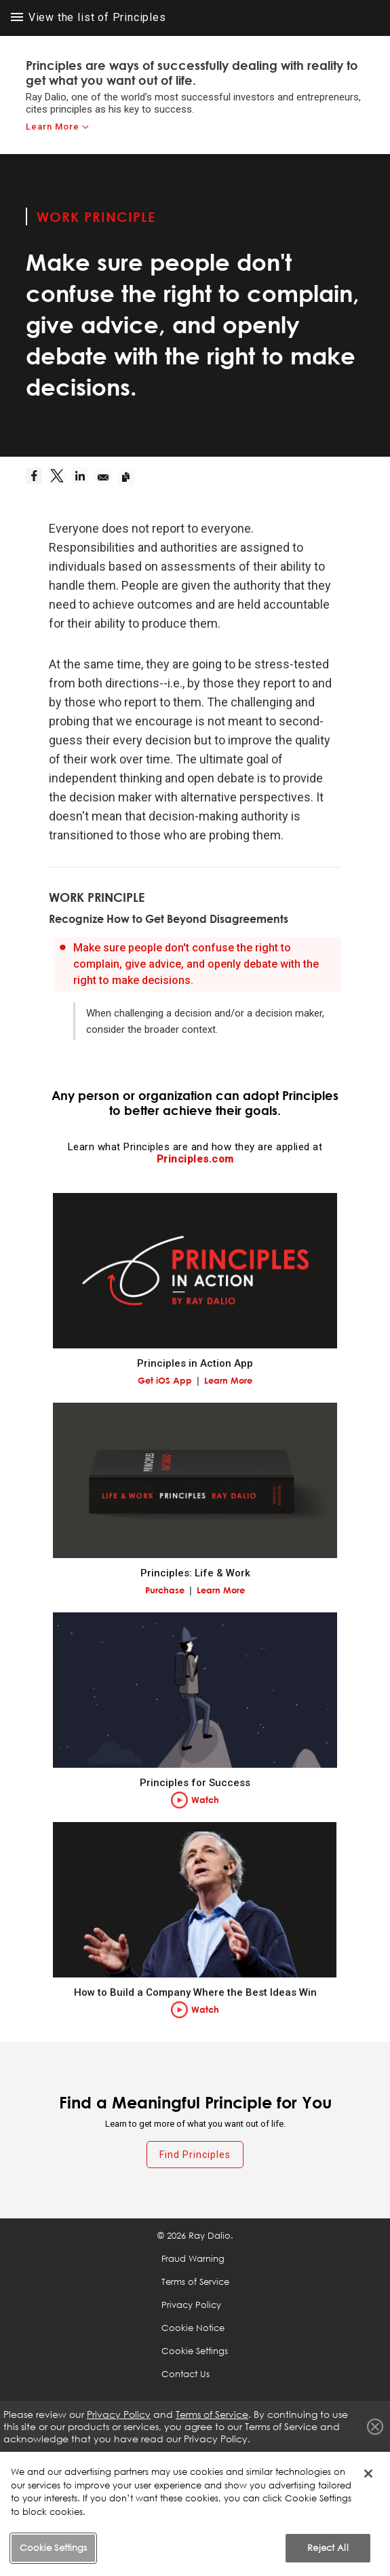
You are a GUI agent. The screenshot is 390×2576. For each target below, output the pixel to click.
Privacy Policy (191, 2304)
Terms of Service (195, 2281)
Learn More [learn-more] (52, 126)
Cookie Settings (194, 2350)
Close (375, 2427)
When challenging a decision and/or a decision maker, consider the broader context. (205, 1021)
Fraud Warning (193, 2258)
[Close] (368, 2473)
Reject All (327, 2547)
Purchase (164, 1590)
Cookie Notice (193, 2327)
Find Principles (195, 2154)
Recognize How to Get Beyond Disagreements (168, 919)
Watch (205, 1799)
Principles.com (195, 1159)
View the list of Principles (88, 17)
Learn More (228, 1380)
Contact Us (185, 2373)
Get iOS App (165, 1380)
